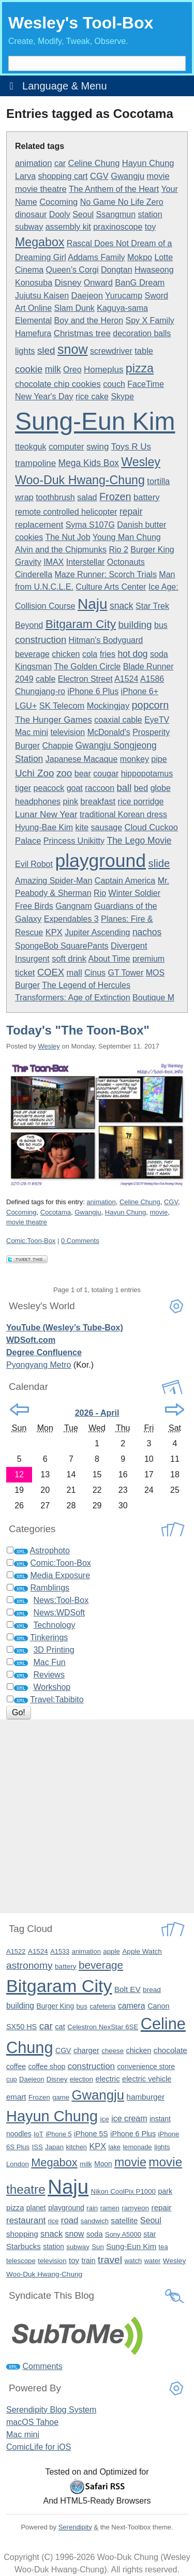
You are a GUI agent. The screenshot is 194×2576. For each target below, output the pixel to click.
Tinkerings (49, 1637)
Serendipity (75, 2527)
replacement (39, 525)
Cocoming (58, 201)
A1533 (59, 1951)
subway (29, 226)
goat (75, 788)
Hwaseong (154, 269)
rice (53, 2221)
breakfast (97, 801)
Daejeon (87, 295)
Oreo (72, 369)
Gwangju (127, 176)
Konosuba (33, 282)
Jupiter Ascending (97, 932)
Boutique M (153, 997)
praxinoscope (117, 226)
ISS (37, 2147)
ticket (25, 972)
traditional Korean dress (123, 814)
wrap (24, 497)
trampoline (35, 463)
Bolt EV (127, 1989)
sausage (107, 827)
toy (150, 226)
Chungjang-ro (40, 691)
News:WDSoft (59, 1612)
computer (66, 446)
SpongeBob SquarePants (62, 945)
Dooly (59, 214)
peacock (49, 788)
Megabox (39, 242)
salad (87, 497)
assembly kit (68, 226)
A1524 (126, 679)
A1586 (152, 679)
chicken (66, 654)
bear (82, 773)
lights (25, 350)
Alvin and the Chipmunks (61, 549)
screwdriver (111, 351)
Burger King (152, 549)
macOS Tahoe (32, 2422)
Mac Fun (49, 1662)
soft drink (69, 958)
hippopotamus (147, 773)
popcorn (150, 705)
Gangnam (73, 906)
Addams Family (96, 257)
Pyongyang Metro (38, 1364)
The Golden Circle (87, 666)
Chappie (57, 745)
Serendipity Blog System (51, 2409)
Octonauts (126, 562)
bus (161, 625)
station (150, 214)
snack (121, 606)
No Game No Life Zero (121, 202)
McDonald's (108, 732)
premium (148, 958)
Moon (103, 2164)
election (81, 2079)
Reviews (48, 1674)
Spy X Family (149, 320)
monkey (134, 759)
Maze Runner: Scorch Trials (106, 574)
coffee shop (47, 2066)
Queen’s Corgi (72, 269)
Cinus (95, 972)
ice (104, 2119)
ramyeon (135, 2208)
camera (131, 2005)
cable (45, 679)
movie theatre (41, 188)
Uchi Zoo (34, 773)
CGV (99, 176)
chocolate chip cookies (58, 383)
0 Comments (80, 1241)
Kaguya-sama (122, 308)
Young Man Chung (127, 537)
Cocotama (55, 1212)
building (135, 624)
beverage (32, 654)
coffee (16, 2066)
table (144, 350)
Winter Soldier (134, 893)
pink (70, 801)
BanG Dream (140, 282)
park (165, 2191)
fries (107, 654)
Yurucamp (123, 295)
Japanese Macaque (82, 759)
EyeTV (156, 719)
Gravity (28, 562)
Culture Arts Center (111, 586)
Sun (98, 2247)
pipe (159, 759)
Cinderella (33, 574)
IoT (38, 2134)
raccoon (99, 788)
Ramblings (49, 1587)
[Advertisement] (97, 1816)
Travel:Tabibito (56, 1699)
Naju (93, 604)
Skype (122, 396)
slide (159, 863)
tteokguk (30, 446)
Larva (25, 176)
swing (97, 447)
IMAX (53, 562)
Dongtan (116, 269)
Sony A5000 (123, 2234)
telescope (21, 2261)
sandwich (95, 2221)
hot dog (132, 654)
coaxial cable (118, 719)
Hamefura (33, 333)
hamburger (146, 2096)
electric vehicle (146, 2079)
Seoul (83, 214)
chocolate (170, 2050)
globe (161, 788)
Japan (54, 2147)
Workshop (51, 1687)
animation (33, 163)
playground (100, 860)
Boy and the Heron (88, 320)
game (60, 2097)
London (17, 2164)
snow (72, 349)
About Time (109, 958)
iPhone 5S (91, 2134)
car (60, 163)
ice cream (129, 2118)
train (89, 2260)
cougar (105, 773)
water (152, 2261)
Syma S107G (90, 524)
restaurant (26, 2220)
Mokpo (139, 257)
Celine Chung (94, 163)
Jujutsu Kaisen (42, 295)
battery (146, 497)
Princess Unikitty (74, 840)
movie (158, 176)
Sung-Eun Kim (95, 421)
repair (131, 511)
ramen (110, 2208)
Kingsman (33, 666)
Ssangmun (116, 214)
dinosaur (31, 214)
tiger (23, 788)
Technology (54, 1625)
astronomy (29, 1965)
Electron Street (85, 679)
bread (152, 1990)
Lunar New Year (46, 814)
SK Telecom (62, 705)
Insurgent (32, 958)
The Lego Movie (139, 840)
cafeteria (102, 2006)
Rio (100, 893)
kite (82, 827)
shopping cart (62, 176)
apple (111, 1951)
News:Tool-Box (60, 1600)
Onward (98, 282)
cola (89, 654)
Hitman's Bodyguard (106, 640)
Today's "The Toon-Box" (78, 1030)
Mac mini (31, 732)
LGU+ (26, 705)
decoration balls (142, 333)
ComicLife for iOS (38, 2447)
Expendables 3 (71, 919)
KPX (54, 932)
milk (53, 369)
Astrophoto (50, 1550)
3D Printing (53, 1649)
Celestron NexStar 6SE (102, 2027)
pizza (140, 368)
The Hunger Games (53, 720)
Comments (42, 2366)
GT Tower (126, 972)
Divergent (129, 945)
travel (110, 2259)
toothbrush (55, 497)
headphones (38, 801)
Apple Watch (142, 1951)
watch (133, 2261)
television (67, 732)
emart (16, 2096)
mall (74, 972)
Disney (68, 283)
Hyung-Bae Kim (44, 827)
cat (60, 2027)
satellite (124, 2220)
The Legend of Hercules (86, 985)
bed (141, 787)
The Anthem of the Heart (114, 189)
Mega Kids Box (88, 463)
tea (163, 2247)
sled (46, 350)
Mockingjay (108, 705)
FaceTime (145, 384)
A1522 (15, 1951)
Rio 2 (118, 549)
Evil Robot (34, 864)
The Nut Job (67, 537)
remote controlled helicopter (66, 511)
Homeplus (103, 370)
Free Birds (34, 906)
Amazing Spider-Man (53, 880)
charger (86, 2050)
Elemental (33, 320)
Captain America (125, 880)
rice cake (92, 396)
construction (40, 639)
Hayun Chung (148, 163)
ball (124, 787)
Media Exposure (60, 1575)
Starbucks (23, 2246)
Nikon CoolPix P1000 (123, 2191)
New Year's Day (44, 396)
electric (107, 2079)
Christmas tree (82, 333)
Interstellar (85, 562)
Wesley (48, 1046)
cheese (112, 2051)
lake (115, 2147)
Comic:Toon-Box (30, 1241)
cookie (28, 369)
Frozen (115, 496)
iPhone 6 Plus (92, 691)
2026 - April (97, 1413)
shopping (22, 2233)
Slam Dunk (74, 308)
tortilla (158, 481)
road (70, 2220)
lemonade (137, 2147)
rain (92, 2208)
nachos (146, 932)
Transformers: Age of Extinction (72, 997)
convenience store (146, 2067)
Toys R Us (131, 447)
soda (159, 654)
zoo (64, 773)
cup (11, 2079)
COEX (50, 972)
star (149, 2234)
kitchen (76, 2147)
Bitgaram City (81, 624)
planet (36, 2208)
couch (114, 384)
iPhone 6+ (140, 691)
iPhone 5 (59, 2134)
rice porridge (141, 801)
